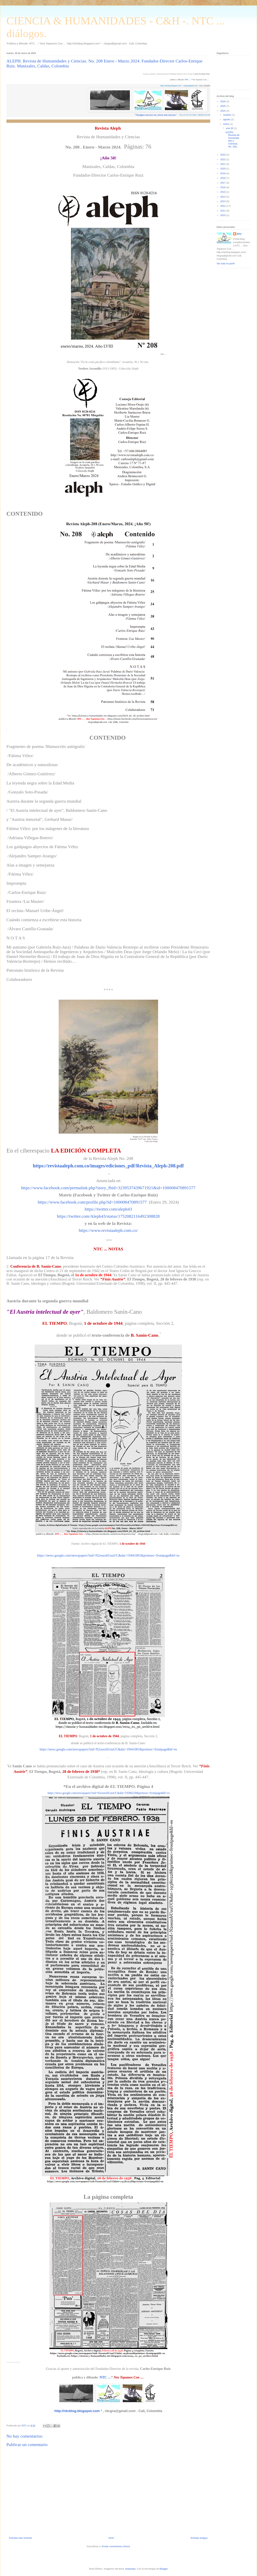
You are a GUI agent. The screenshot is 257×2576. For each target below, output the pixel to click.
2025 (223, 106)
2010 (223, 215)
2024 (223, 110)
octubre (227, 114)
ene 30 (230, 128)
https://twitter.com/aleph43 (108, 1209)
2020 (223, 168)
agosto (227, 119)
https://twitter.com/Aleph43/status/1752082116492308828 (108, 1216)
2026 (223, 101)
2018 (223, 178)
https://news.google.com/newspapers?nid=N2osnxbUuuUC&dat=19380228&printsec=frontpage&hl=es (109, 1792)
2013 (223, 201)
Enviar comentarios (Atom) (116, 2546)
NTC (239, 234)
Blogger (164, 2568)
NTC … (188, 80)
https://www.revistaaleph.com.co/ (108, 1230)
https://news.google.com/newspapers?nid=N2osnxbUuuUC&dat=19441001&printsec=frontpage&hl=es (108, 1555)
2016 (223, 187)
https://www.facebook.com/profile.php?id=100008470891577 (92, 1202)
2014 (223, 196)
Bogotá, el (84, 1275)
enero (226, 124)
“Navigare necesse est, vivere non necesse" (156, 114)
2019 (223, 173)
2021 (223, 164)
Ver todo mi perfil (226, 263)
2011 (223, 210)
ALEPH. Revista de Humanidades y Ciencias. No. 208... (232, 139)
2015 (223, 192)
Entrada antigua (199, 2538)
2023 (223, 154)
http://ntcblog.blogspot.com (77, 2411)
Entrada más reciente (20, 2538)
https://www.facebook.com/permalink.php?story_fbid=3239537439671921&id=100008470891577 (108, 1187)
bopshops (130, 2568)
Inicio (111, 2538)
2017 (223, 182)
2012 (223, 206)
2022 (223, 159)
